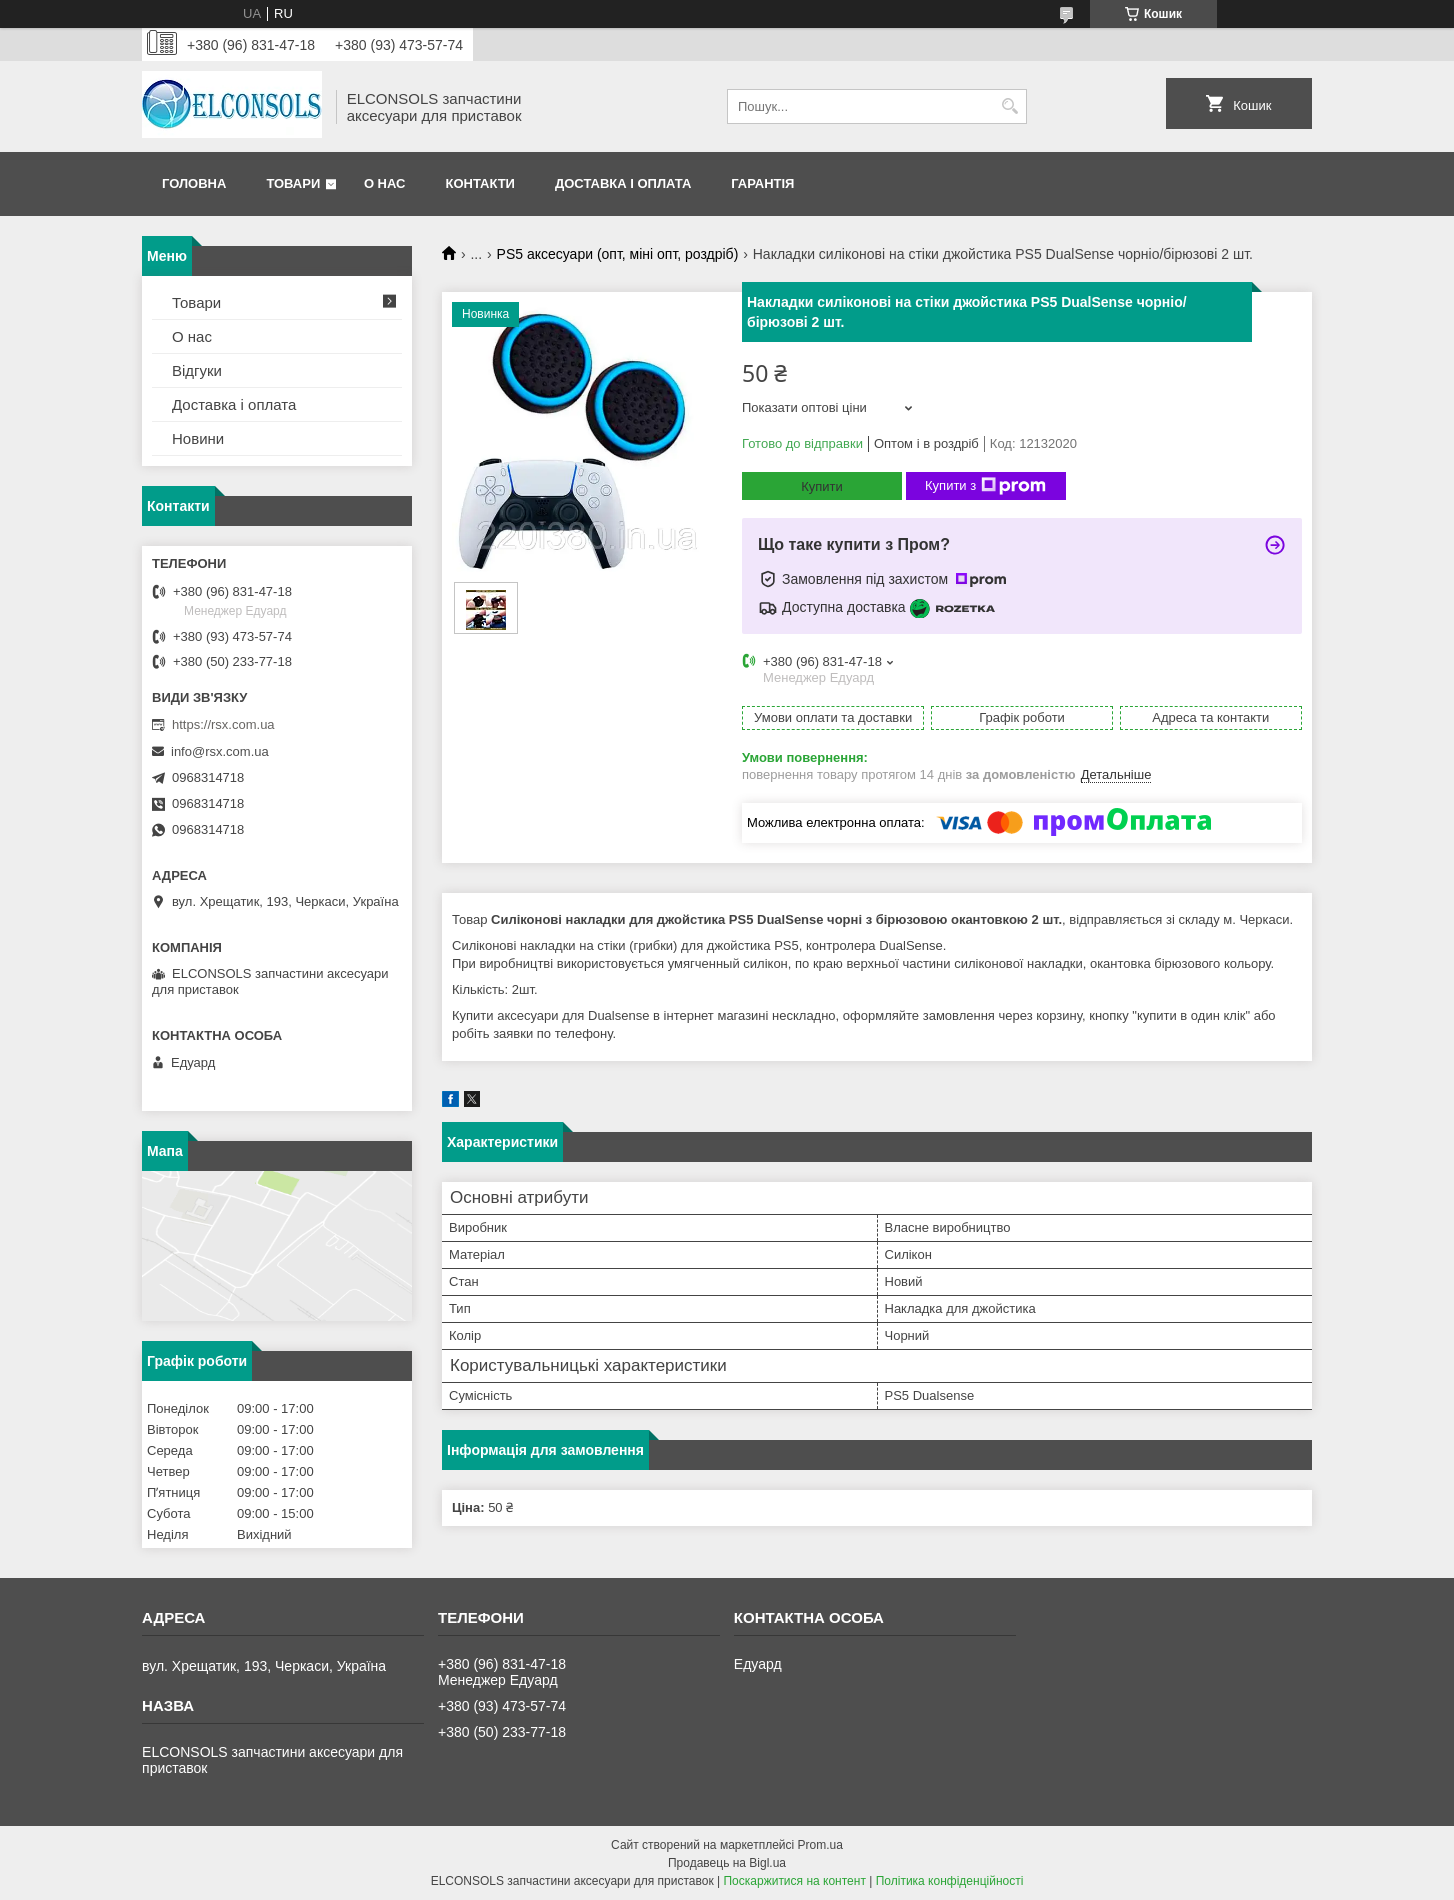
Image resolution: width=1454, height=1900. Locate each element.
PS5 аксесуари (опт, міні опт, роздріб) (618, 254)
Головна (194, 183)
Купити (822, 486)
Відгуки (197, 370)
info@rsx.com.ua (220, 751)
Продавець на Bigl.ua (727, 1863)
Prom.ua (820, 1845)
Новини (198, 438)
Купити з (985, 486)
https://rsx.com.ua (223, 724)
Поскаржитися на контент (794, 1881)
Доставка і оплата (623, 183)
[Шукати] (1009, 106)
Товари (293, 183)
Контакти (480, 183)
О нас (385, 183)
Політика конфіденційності (950, 1881)
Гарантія (762, 183)
